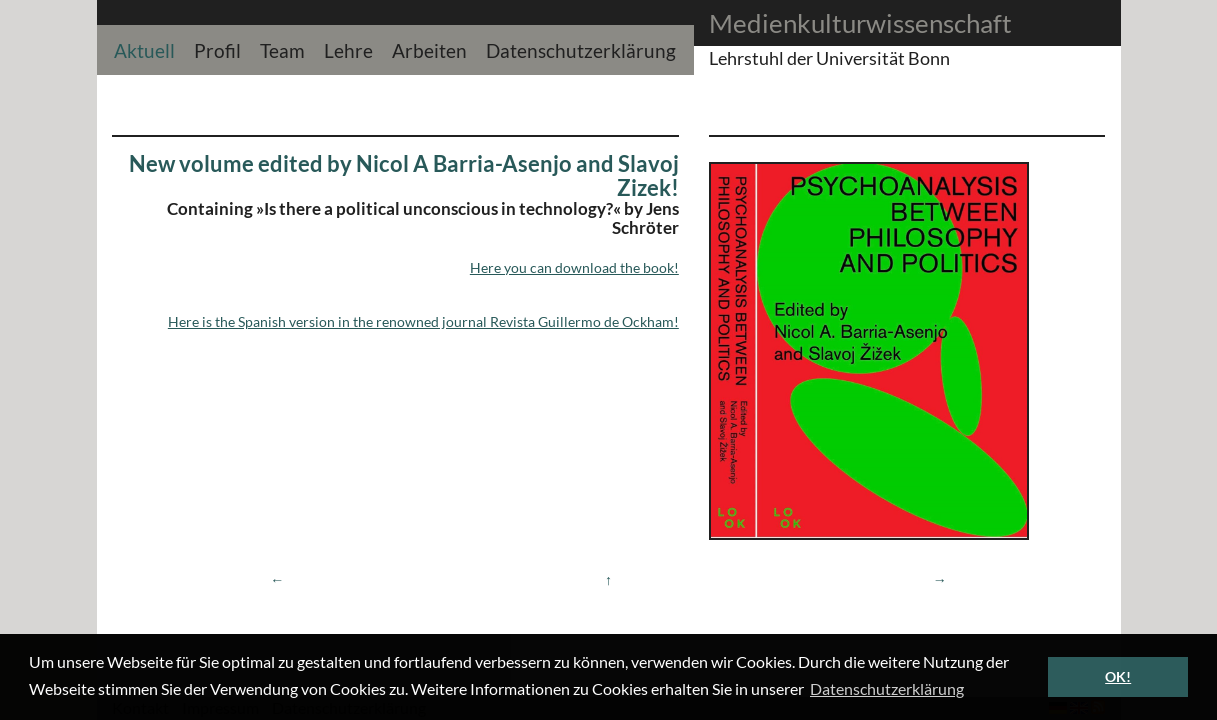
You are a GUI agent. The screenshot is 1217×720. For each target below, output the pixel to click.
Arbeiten (429, 48)
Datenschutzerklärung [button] (887, 688)
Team (282, 48)
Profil (217, 48)
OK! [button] (1118, 676)
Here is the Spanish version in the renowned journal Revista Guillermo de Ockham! (423, 321)
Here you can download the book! (574, 267)
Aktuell (144, 48)
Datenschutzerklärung (581, 48)
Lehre (348, 48)
